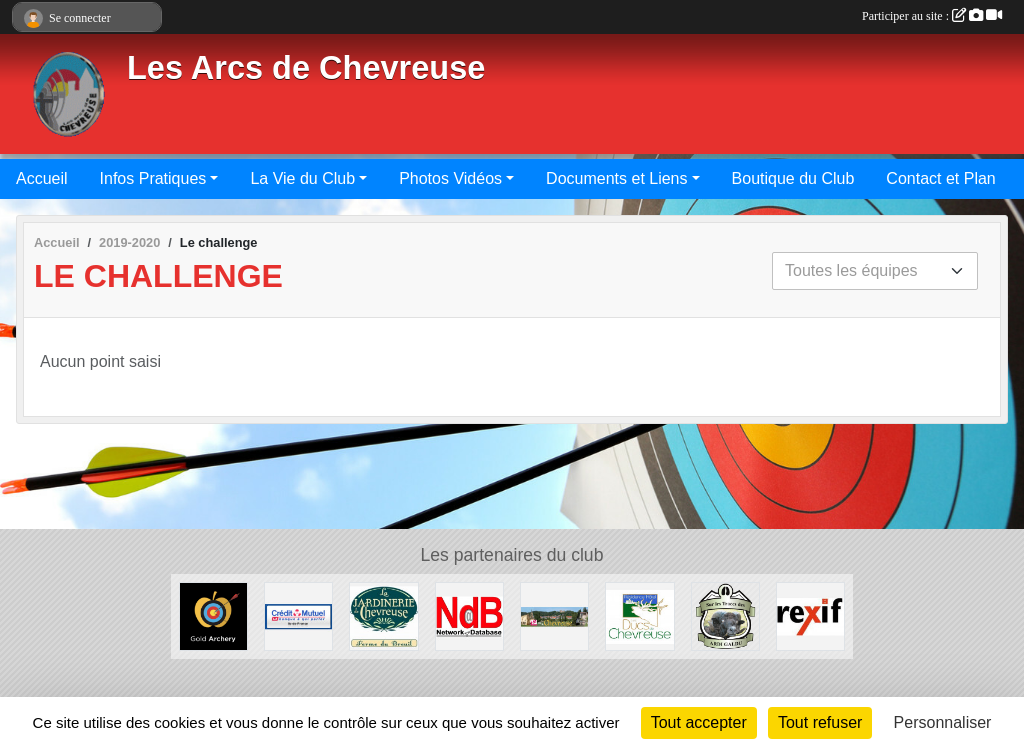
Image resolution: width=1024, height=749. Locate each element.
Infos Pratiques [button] (153, 178)
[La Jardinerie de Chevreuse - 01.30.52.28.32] (383, 615)
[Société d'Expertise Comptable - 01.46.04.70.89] (810, 615)
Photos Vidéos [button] (450, 178)
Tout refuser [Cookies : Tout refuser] (820, 722)
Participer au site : (932, 16)
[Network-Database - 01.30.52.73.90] (469, 615)
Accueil (42, 178)
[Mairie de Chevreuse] (554, 615)
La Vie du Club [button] (302, 178)
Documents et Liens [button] (616, 178)
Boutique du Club (793, 178)
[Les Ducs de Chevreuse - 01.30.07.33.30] (639, 615)
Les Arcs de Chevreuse (306, 68)
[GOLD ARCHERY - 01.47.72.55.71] (213, 615)
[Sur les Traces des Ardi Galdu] (725, 615)
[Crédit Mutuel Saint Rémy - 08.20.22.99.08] (298, 615)
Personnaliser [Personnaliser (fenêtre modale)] (943, 722)
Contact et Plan (940, 178)
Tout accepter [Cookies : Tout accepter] (699, 722)
